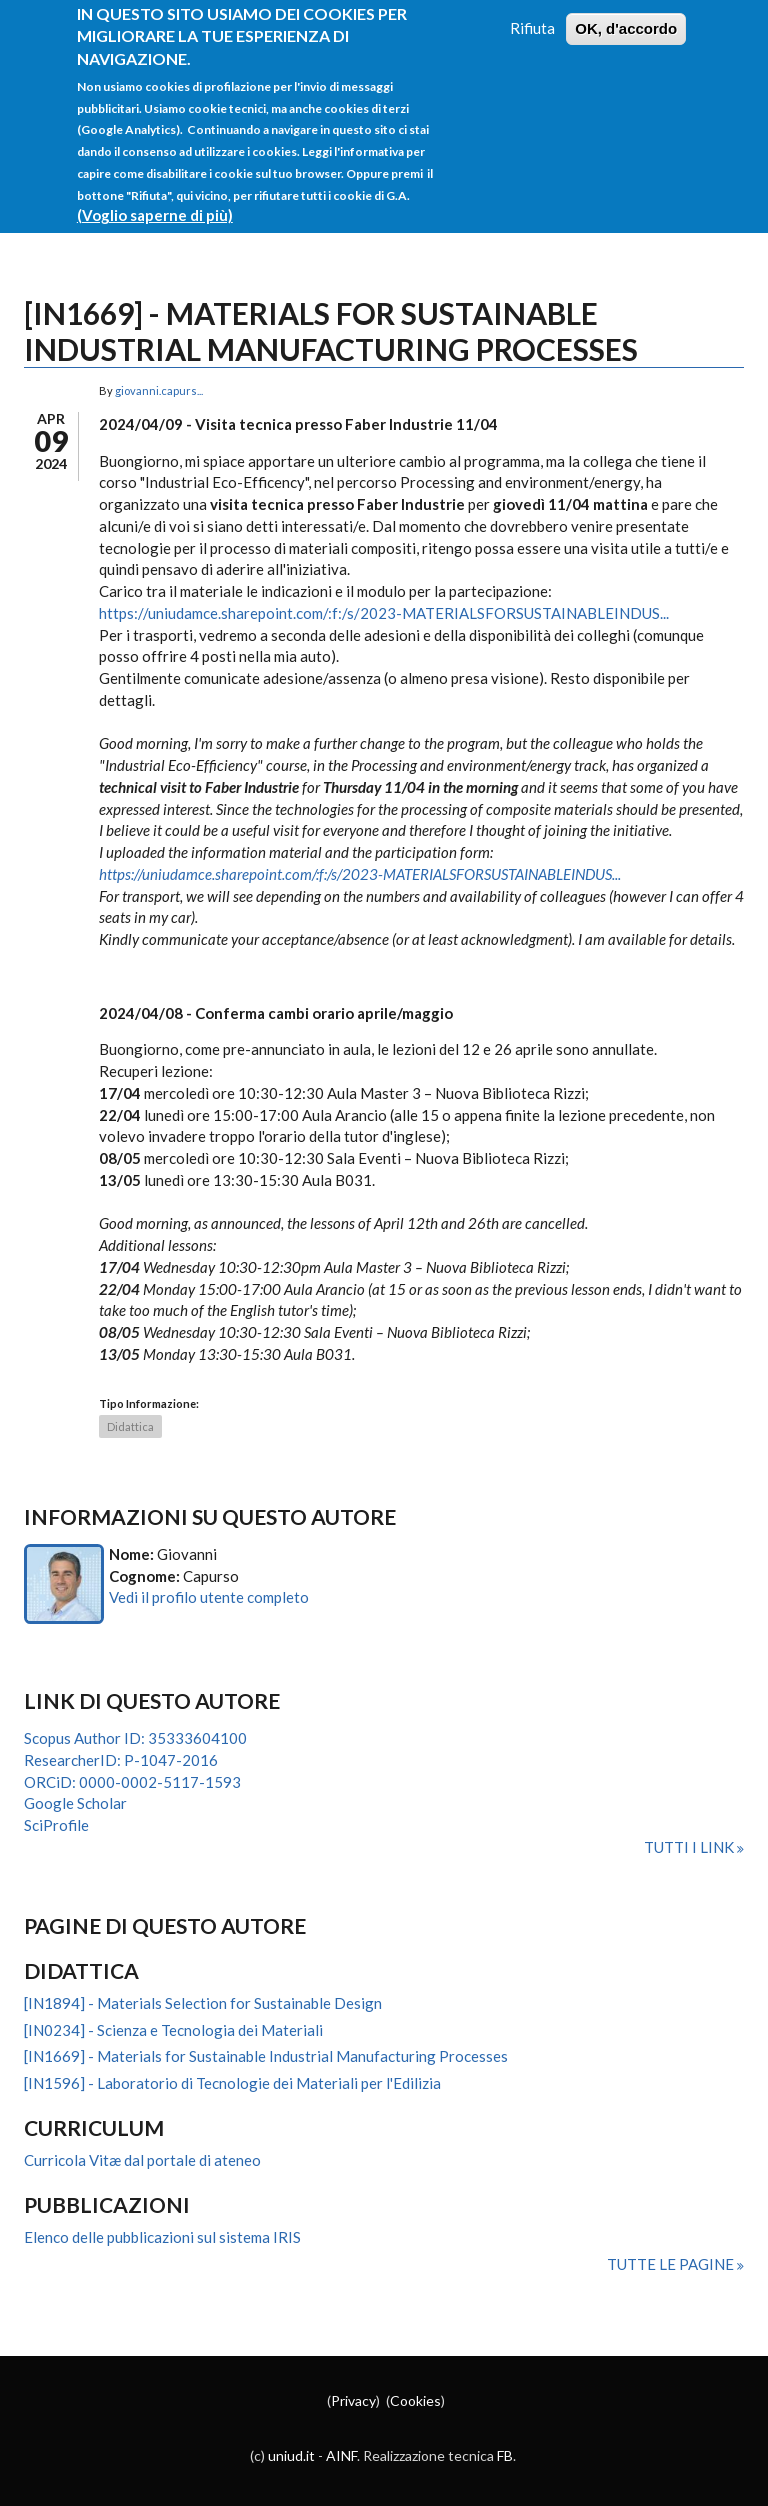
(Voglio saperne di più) (155, 200)
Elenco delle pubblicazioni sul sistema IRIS (162, 2237)
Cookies (415, 2400)
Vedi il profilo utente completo (209, 1597)
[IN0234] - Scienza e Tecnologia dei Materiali (173, 2030)
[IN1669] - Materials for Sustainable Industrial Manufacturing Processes (266, 2056)
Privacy (353, 2400)
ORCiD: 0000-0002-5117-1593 (132, 1782)
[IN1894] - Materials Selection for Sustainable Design (203, 2003)
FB (505, 2455)
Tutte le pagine (672, 2264)
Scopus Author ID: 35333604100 (135, 1738)
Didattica (130, 1426)
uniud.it (291, 2455)
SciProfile (56, 1825)
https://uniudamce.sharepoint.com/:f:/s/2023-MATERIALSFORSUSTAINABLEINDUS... (384, 613)
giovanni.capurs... (159, 390)
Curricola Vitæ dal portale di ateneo (142, 2160)
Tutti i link (690, 1847)
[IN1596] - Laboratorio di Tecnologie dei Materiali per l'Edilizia (232, 2083)
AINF (341, 2455)
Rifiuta (532, 12)
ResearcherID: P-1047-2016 (121, 1760)
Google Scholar (75, 1803)
